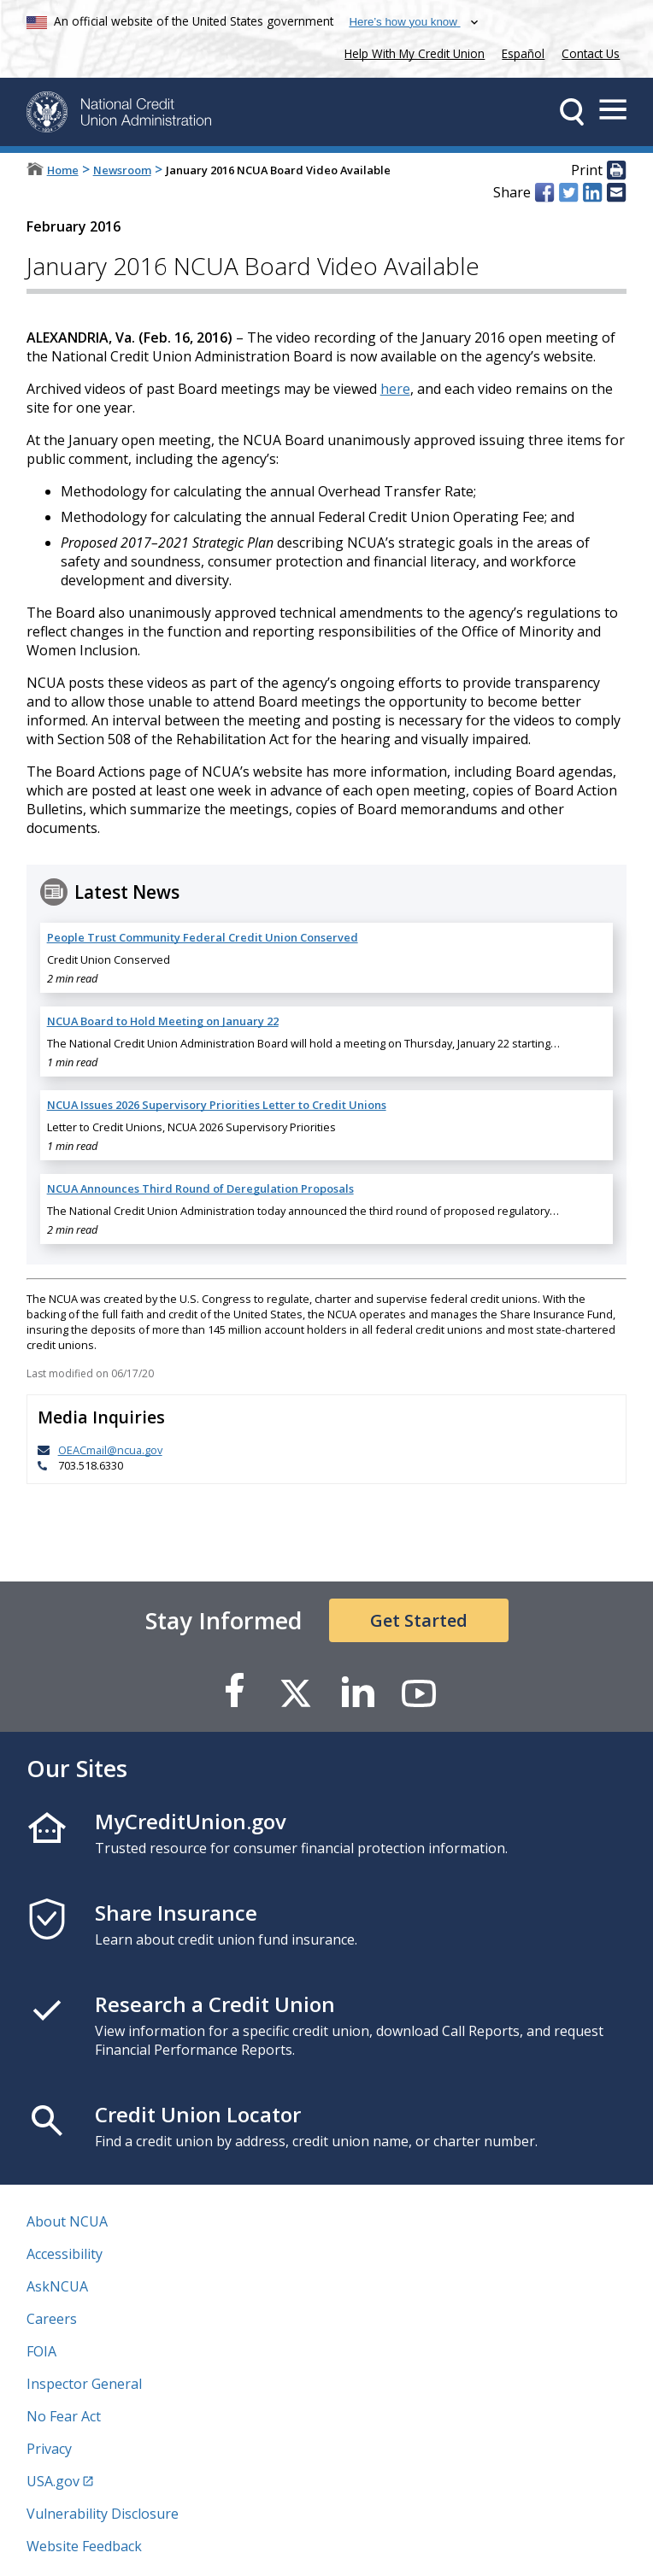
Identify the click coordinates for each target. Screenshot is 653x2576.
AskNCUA (57, 2286)
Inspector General (84, 2383)
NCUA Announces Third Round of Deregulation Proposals (200, 1188)
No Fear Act (63, 2416)
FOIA (41, 2351)
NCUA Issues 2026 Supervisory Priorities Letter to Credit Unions (216, 1104)
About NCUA (67, 2221)
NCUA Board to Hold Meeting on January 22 (163, 1021)
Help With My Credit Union (411, 52)
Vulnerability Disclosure (102, 2513)
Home (63, 170)
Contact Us (591, 53)
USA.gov (52, 2481)
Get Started (419, 1620)
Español (523, 53)
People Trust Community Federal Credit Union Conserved (202, 937)
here (395, 388)
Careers (51, 2318)
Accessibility (64, 2253)
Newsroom (122, 170)
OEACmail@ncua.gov (110, 1450)
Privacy (49, 2448)
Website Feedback (84, 2546)
